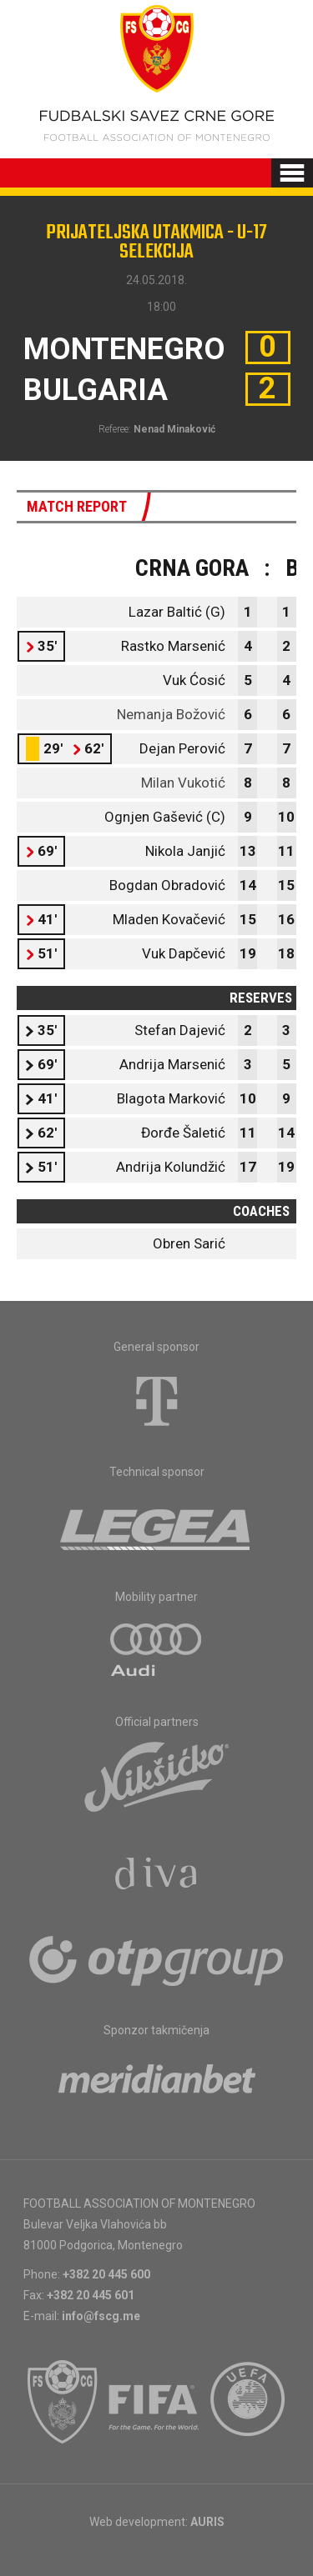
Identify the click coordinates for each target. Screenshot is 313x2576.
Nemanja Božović (171, 714)
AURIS (207, 2521)
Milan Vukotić (183, 782)
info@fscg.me (101, 2316)
